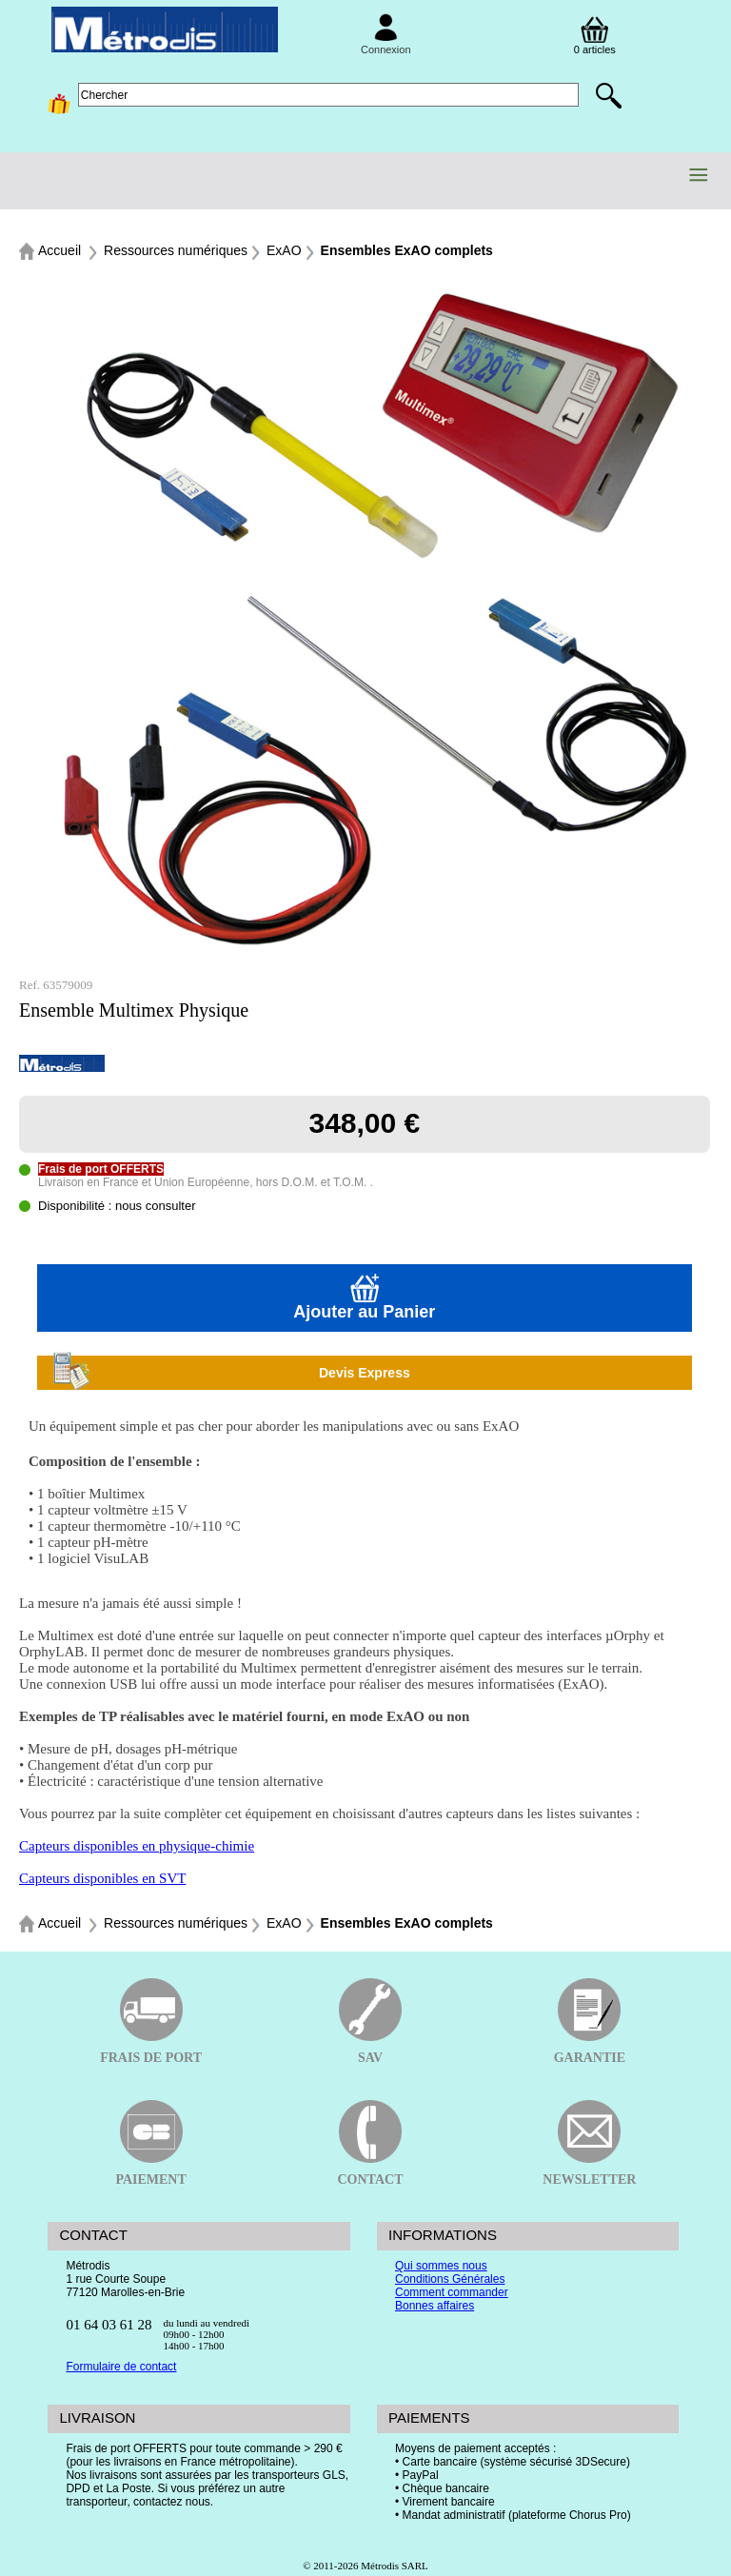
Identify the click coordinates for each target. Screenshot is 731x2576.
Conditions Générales (449, 2279)
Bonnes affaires (434, 2305)
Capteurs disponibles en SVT (102, 1878)
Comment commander (451, 2292)
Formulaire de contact (121, 2366)
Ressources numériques (175, 250)
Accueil (59, 250)
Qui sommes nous (441, 2265)
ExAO (284, 250)
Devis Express (230, 1373)
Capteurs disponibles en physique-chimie (136, 1845)
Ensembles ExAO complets (407, 250)
